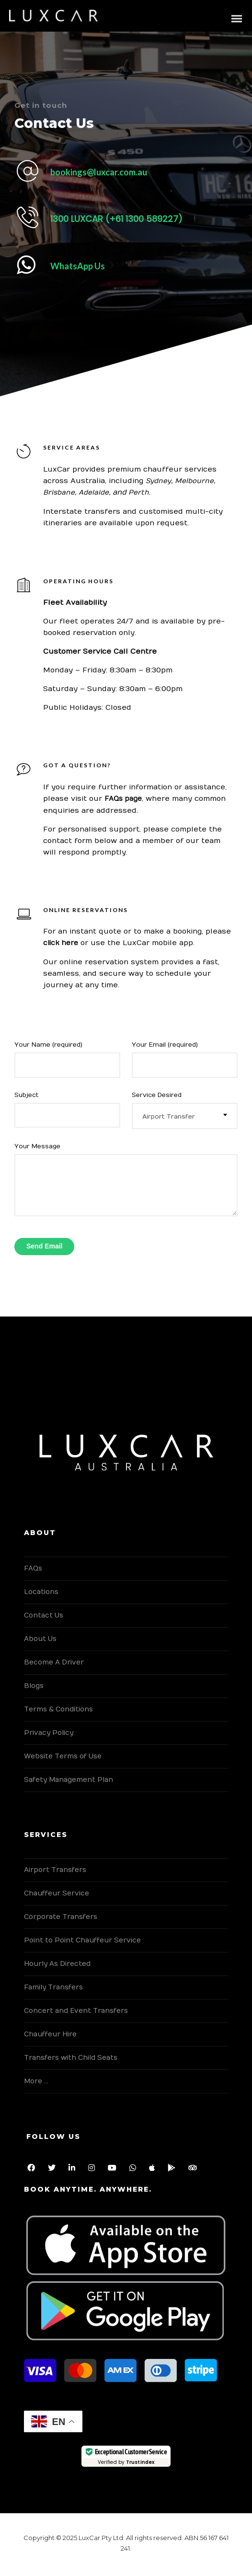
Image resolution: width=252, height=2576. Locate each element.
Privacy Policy (48, 1733)
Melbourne (194, 481)
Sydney (158, 481)
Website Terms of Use (63, 1756)
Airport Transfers (55, 1870)
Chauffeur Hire (50, 2034)
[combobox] (185, 1116)
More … (36, 2081)
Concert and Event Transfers (76, 2011)
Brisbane (59, 492)
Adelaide (94, 492)
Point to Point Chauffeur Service (82, 1940)
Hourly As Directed (57, 1964)
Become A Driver (54, 1662)
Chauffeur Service (56, 1893)
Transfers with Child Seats (70, 2058)
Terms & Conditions (58, 1709)
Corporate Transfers (60, 1917)
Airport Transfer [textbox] (168, 1117)
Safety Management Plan (68, 1780)
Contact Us (43, 1615)
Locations (41, 1592)
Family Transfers (53, 1987)
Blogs (34, 1686)
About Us (40, 1639)
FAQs (33, 1568)
